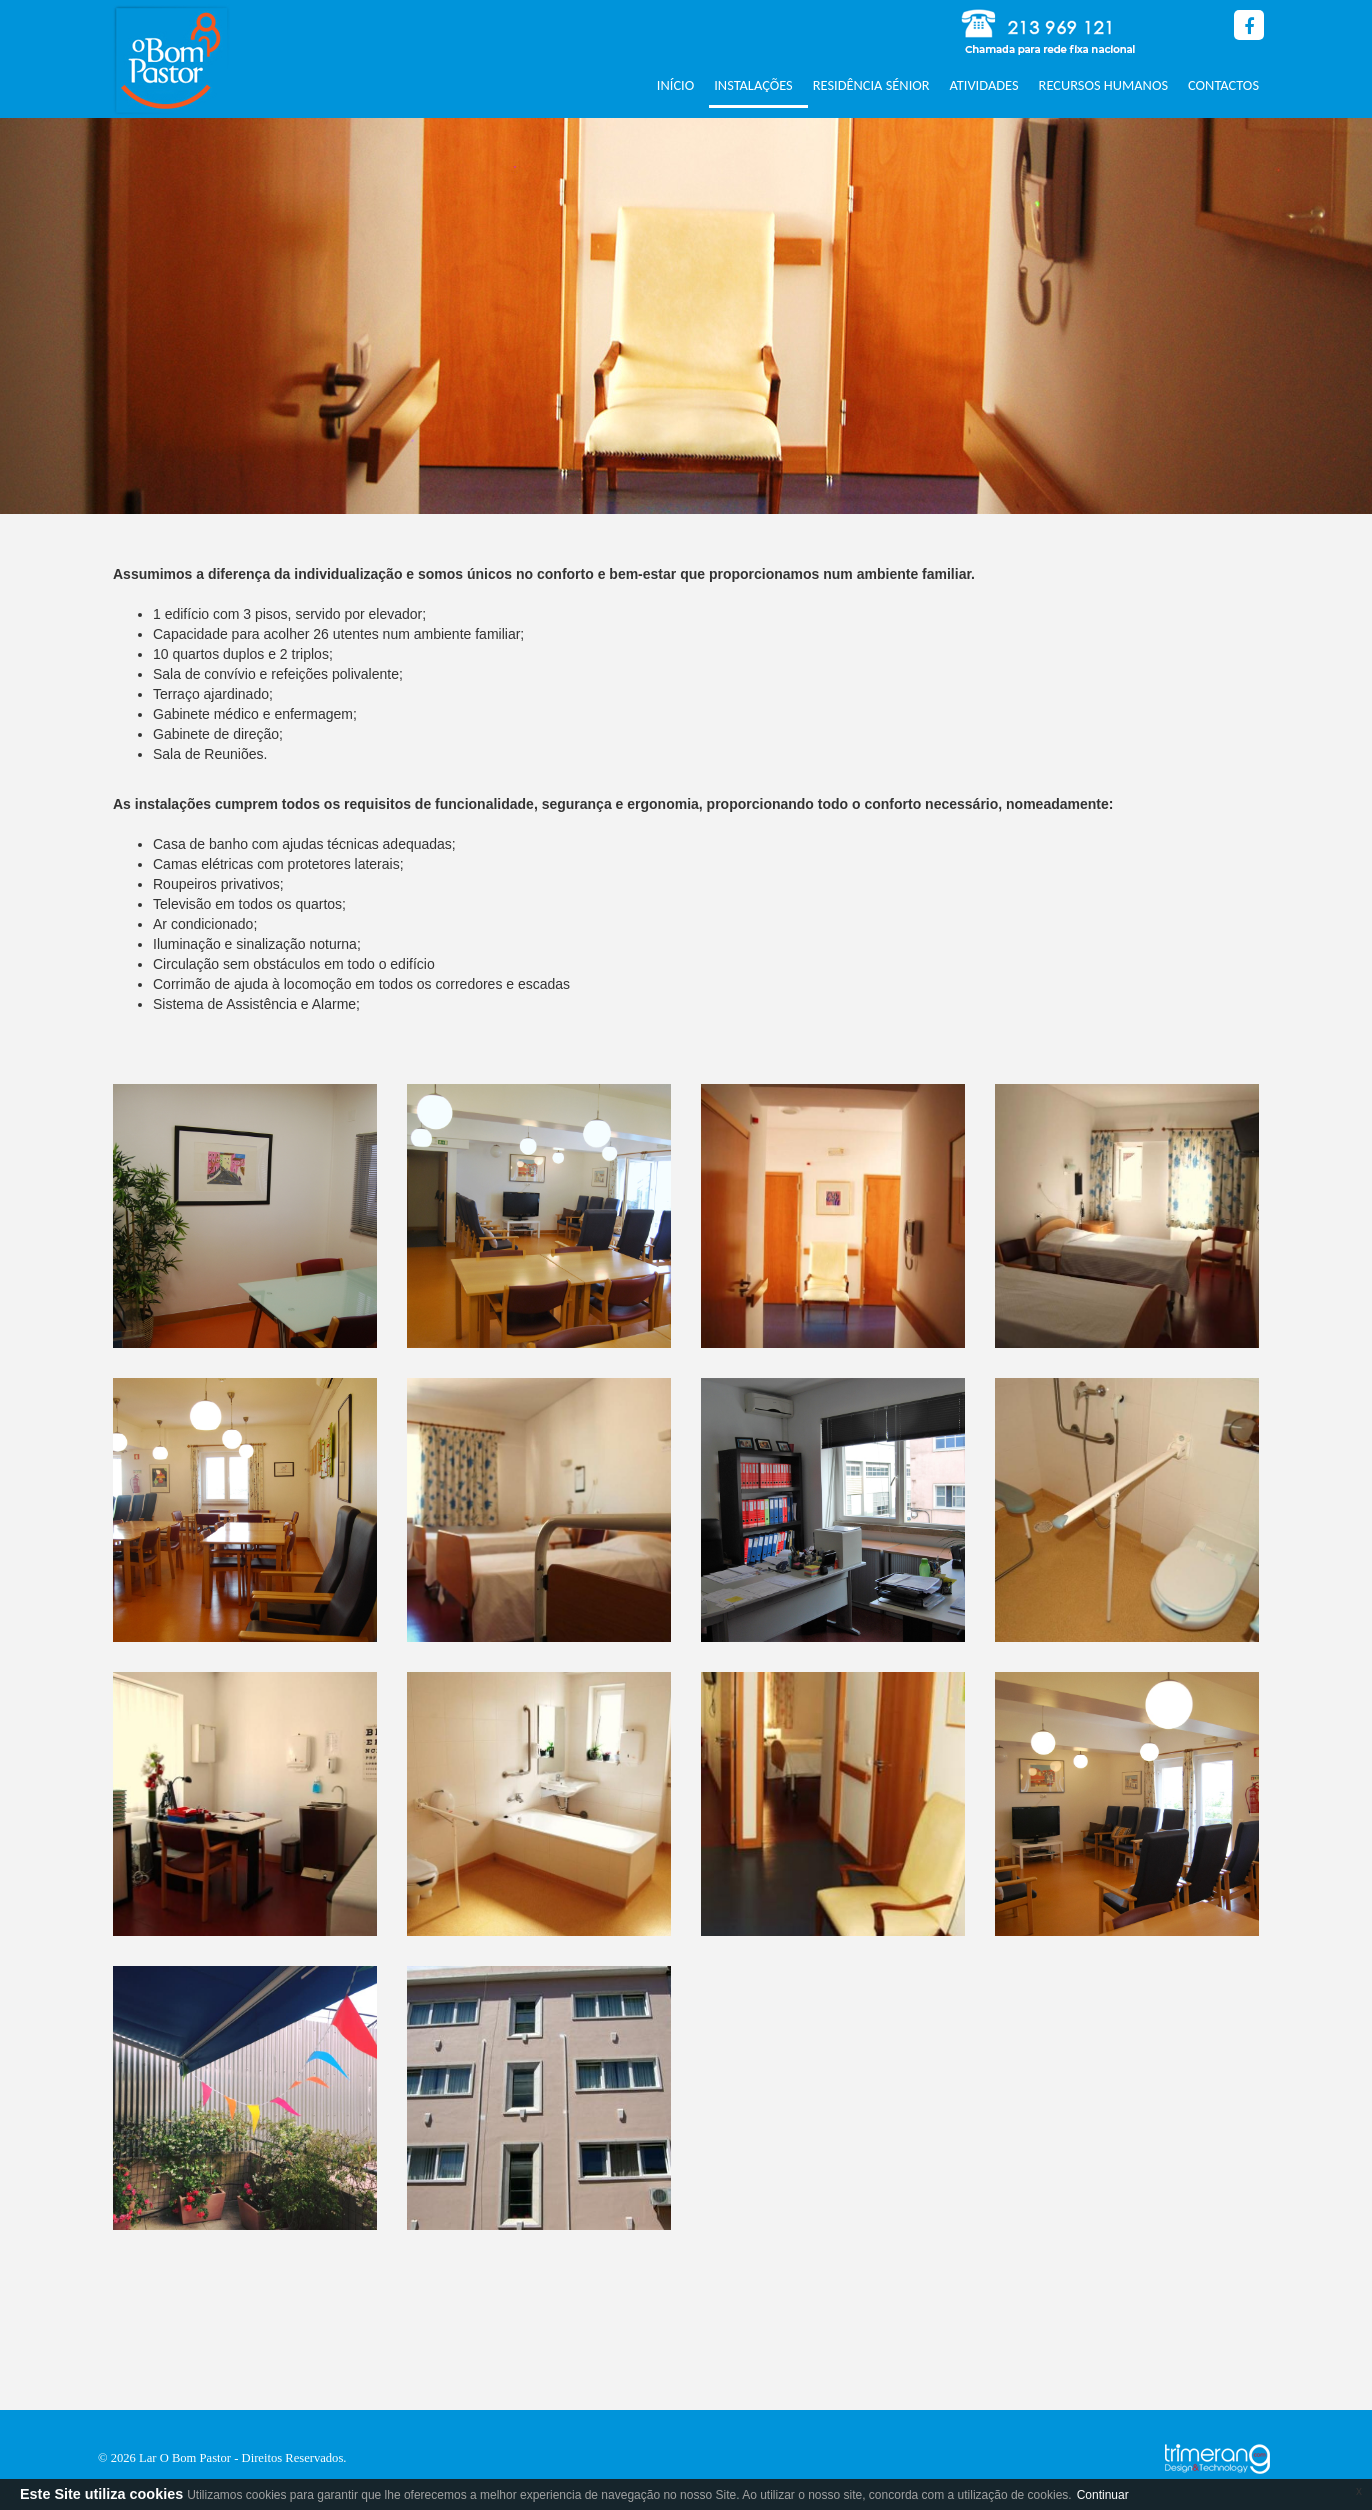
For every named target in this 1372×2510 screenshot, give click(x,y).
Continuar (1103, 2495)
